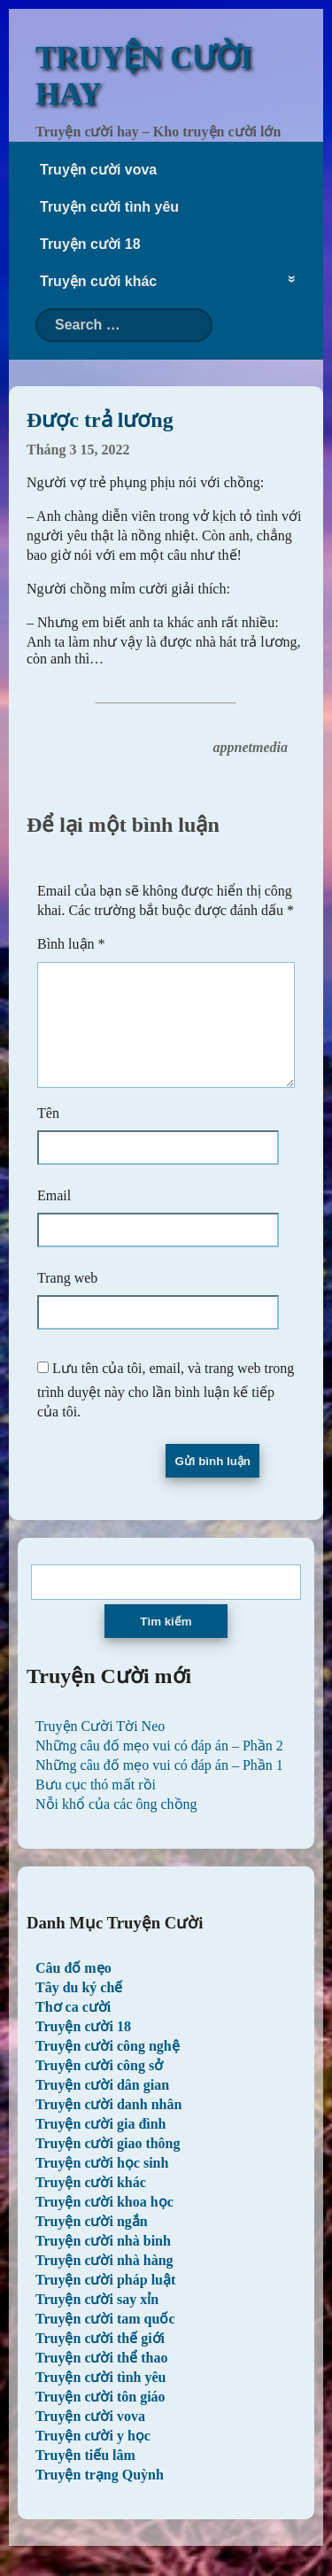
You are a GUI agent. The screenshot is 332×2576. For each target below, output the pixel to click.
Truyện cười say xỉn (96, 2320)
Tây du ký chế (78, 2008)
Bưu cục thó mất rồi (95, 1805)
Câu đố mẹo (73, 1989)
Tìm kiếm (165, 1642)
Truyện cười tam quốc (104, 2339)
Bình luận (71, 943)
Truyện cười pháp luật (105, 2300)
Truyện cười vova (98, 169)
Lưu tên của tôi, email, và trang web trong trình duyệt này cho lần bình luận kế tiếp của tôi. (165, 1411)
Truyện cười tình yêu (109, 206)
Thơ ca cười (73, 2028)
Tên (48, 1134)
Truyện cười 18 (90, 244)
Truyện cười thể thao (101, 2378)
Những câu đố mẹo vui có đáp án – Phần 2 (159, 1766)
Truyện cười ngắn (91, 2242)
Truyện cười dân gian (102, 2106)
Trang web (67, 1299)
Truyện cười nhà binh (103, 2262)
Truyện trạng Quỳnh (99, 2495)
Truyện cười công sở (99, 2086)
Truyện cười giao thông (108, 2164)
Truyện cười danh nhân (108, 2125)
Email (54, 1216)
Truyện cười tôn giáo (100, 2417)
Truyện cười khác (98, 281)
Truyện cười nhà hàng (104, 2281)
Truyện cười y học (93, 2456)
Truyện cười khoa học (104, 2223)
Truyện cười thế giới (100, 2359)
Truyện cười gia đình (100, 2145)
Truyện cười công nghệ (107, 2067)
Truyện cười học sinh (101, 2184)
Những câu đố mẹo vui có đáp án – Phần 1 (159, 1786)
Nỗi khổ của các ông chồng (116, 1825)
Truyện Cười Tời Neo (100, 1747)
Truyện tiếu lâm (85, 2476)
